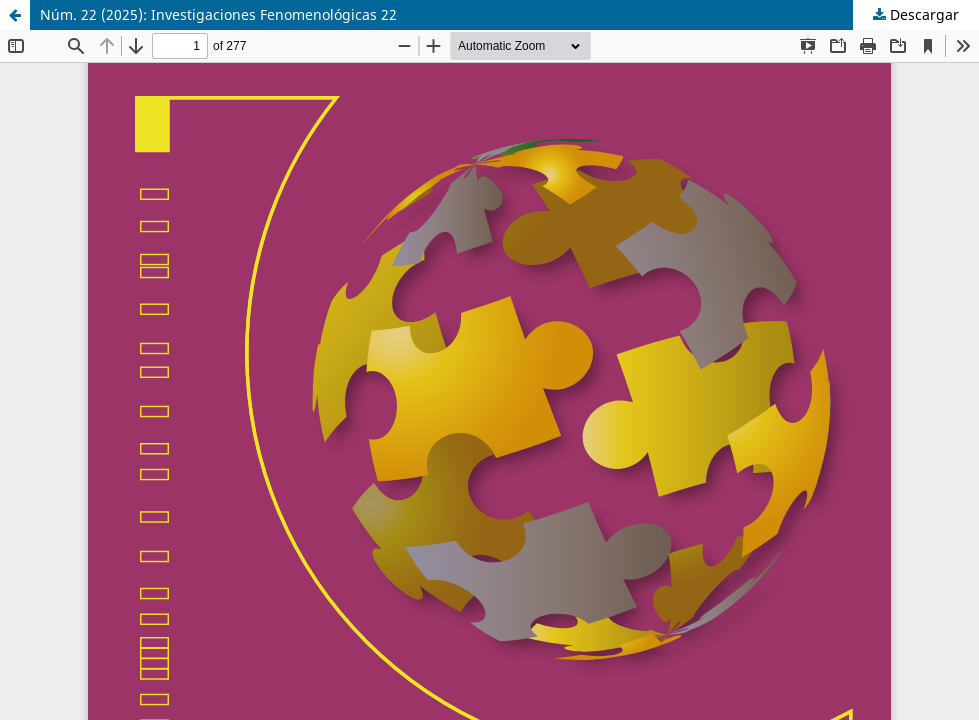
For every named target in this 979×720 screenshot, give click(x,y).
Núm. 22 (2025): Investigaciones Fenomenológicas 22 (218, 14)
